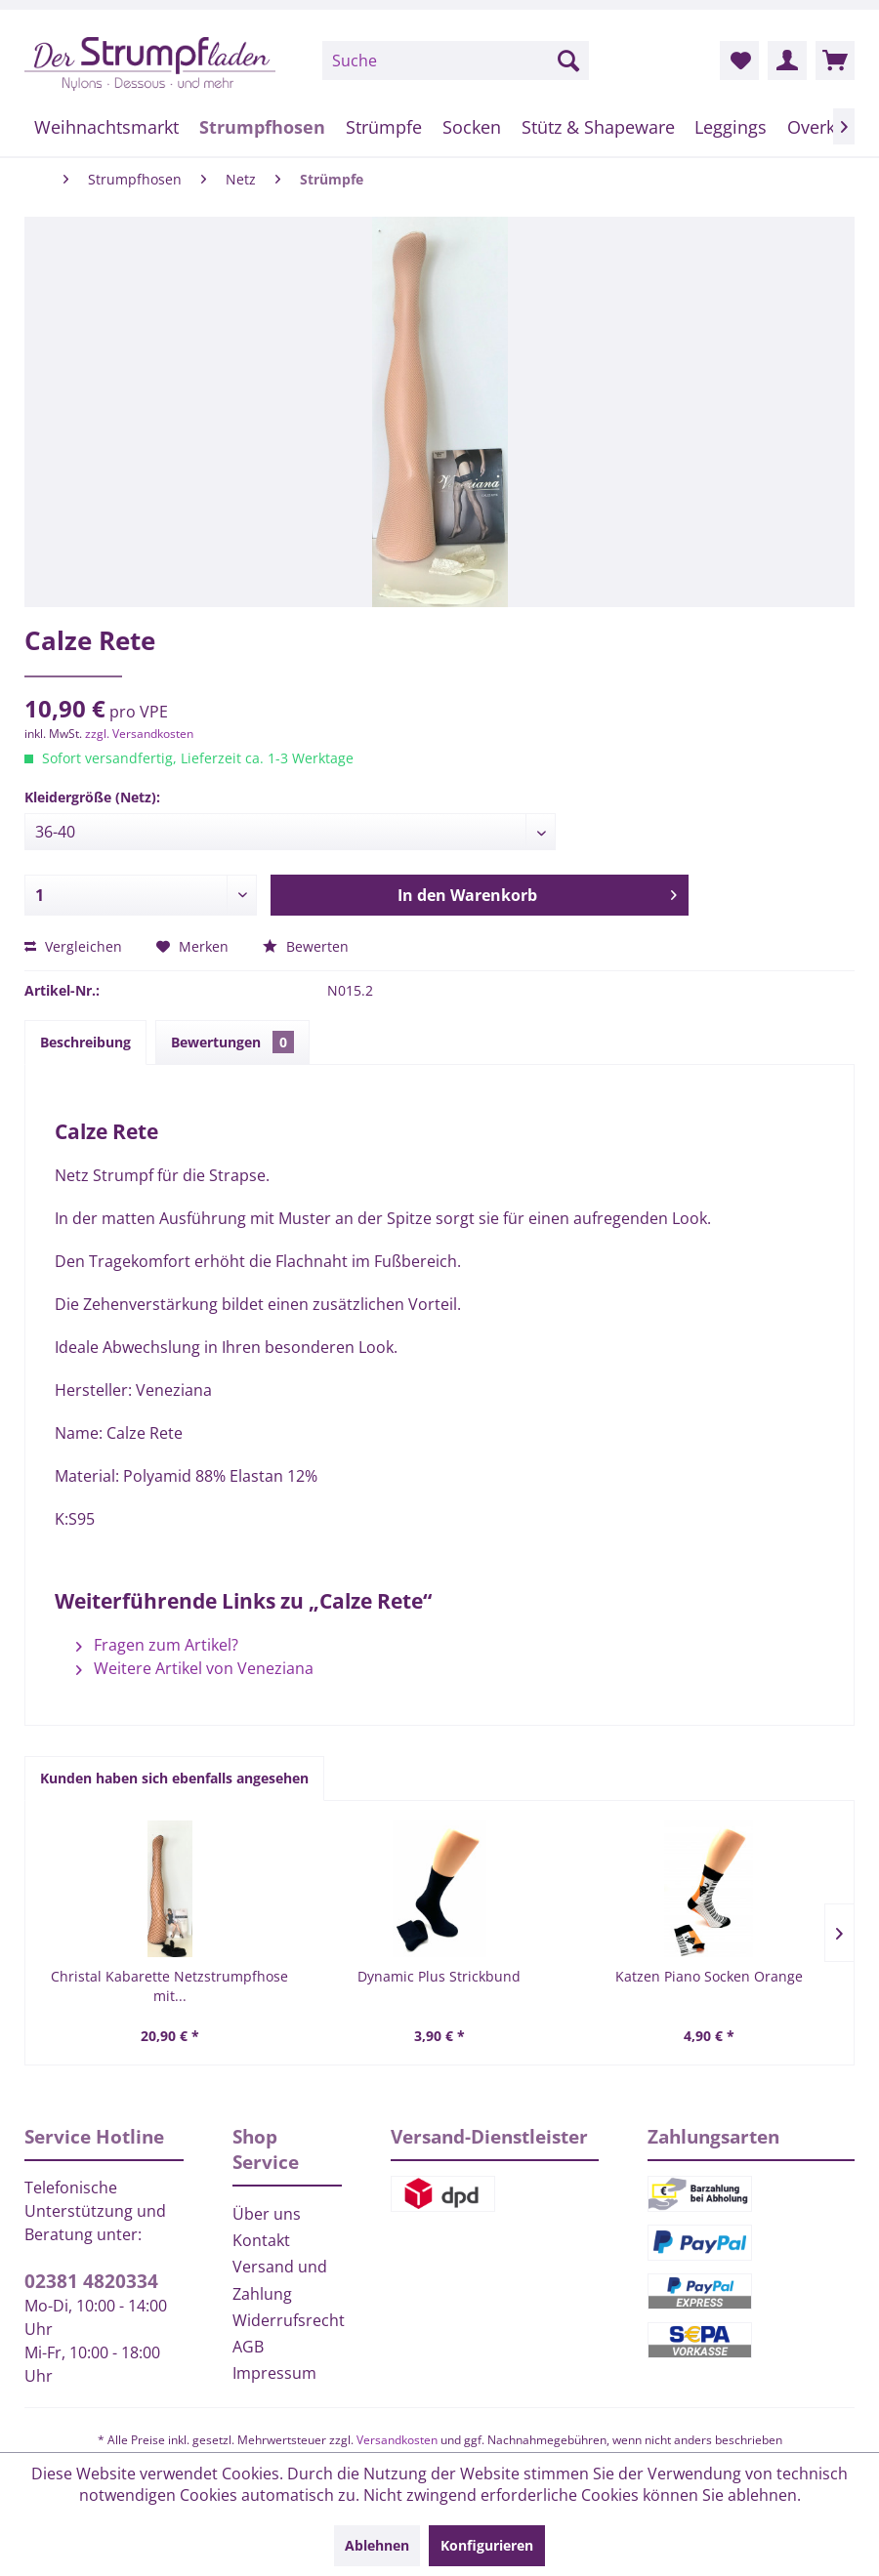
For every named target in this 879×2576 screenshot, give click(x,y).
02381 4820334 (91, 2281)
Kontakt (261, 2240)
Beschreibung (85, 1042)
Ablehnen (377, 2545)
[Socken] (471, 126)
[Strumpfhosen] (262, 126)
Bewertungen (232, 1042)
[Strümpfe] (384, 126)
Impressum (274, 2373)
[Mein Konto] (787, 60)
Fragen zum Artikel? (157, 1645)
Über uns (266, 2214)
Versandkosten (397, 2440)
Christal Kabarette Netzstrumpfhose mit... (169, 1986)
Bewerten (306, 946)
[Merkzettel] (739, 60)
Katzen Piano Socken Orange (709, 1976)
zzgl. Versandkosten (139, 733)
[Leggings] (731, 126)
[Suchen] (568, 60)
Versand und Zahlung (279, 2280)
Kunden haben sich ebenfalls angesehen (174, 1778)
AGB (248, 2346)
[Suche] (455, 60)
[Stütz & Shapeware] (598, 126)
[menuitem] (455, 60)
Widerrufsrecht (287, 2320)
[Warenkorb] (835, 60)
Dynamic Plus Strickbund (439, 1976)
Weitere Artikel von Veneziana (195, 1668)
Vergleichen (73, 946)
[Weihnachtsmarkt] (106, 126)
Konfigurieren (486, 2545)
